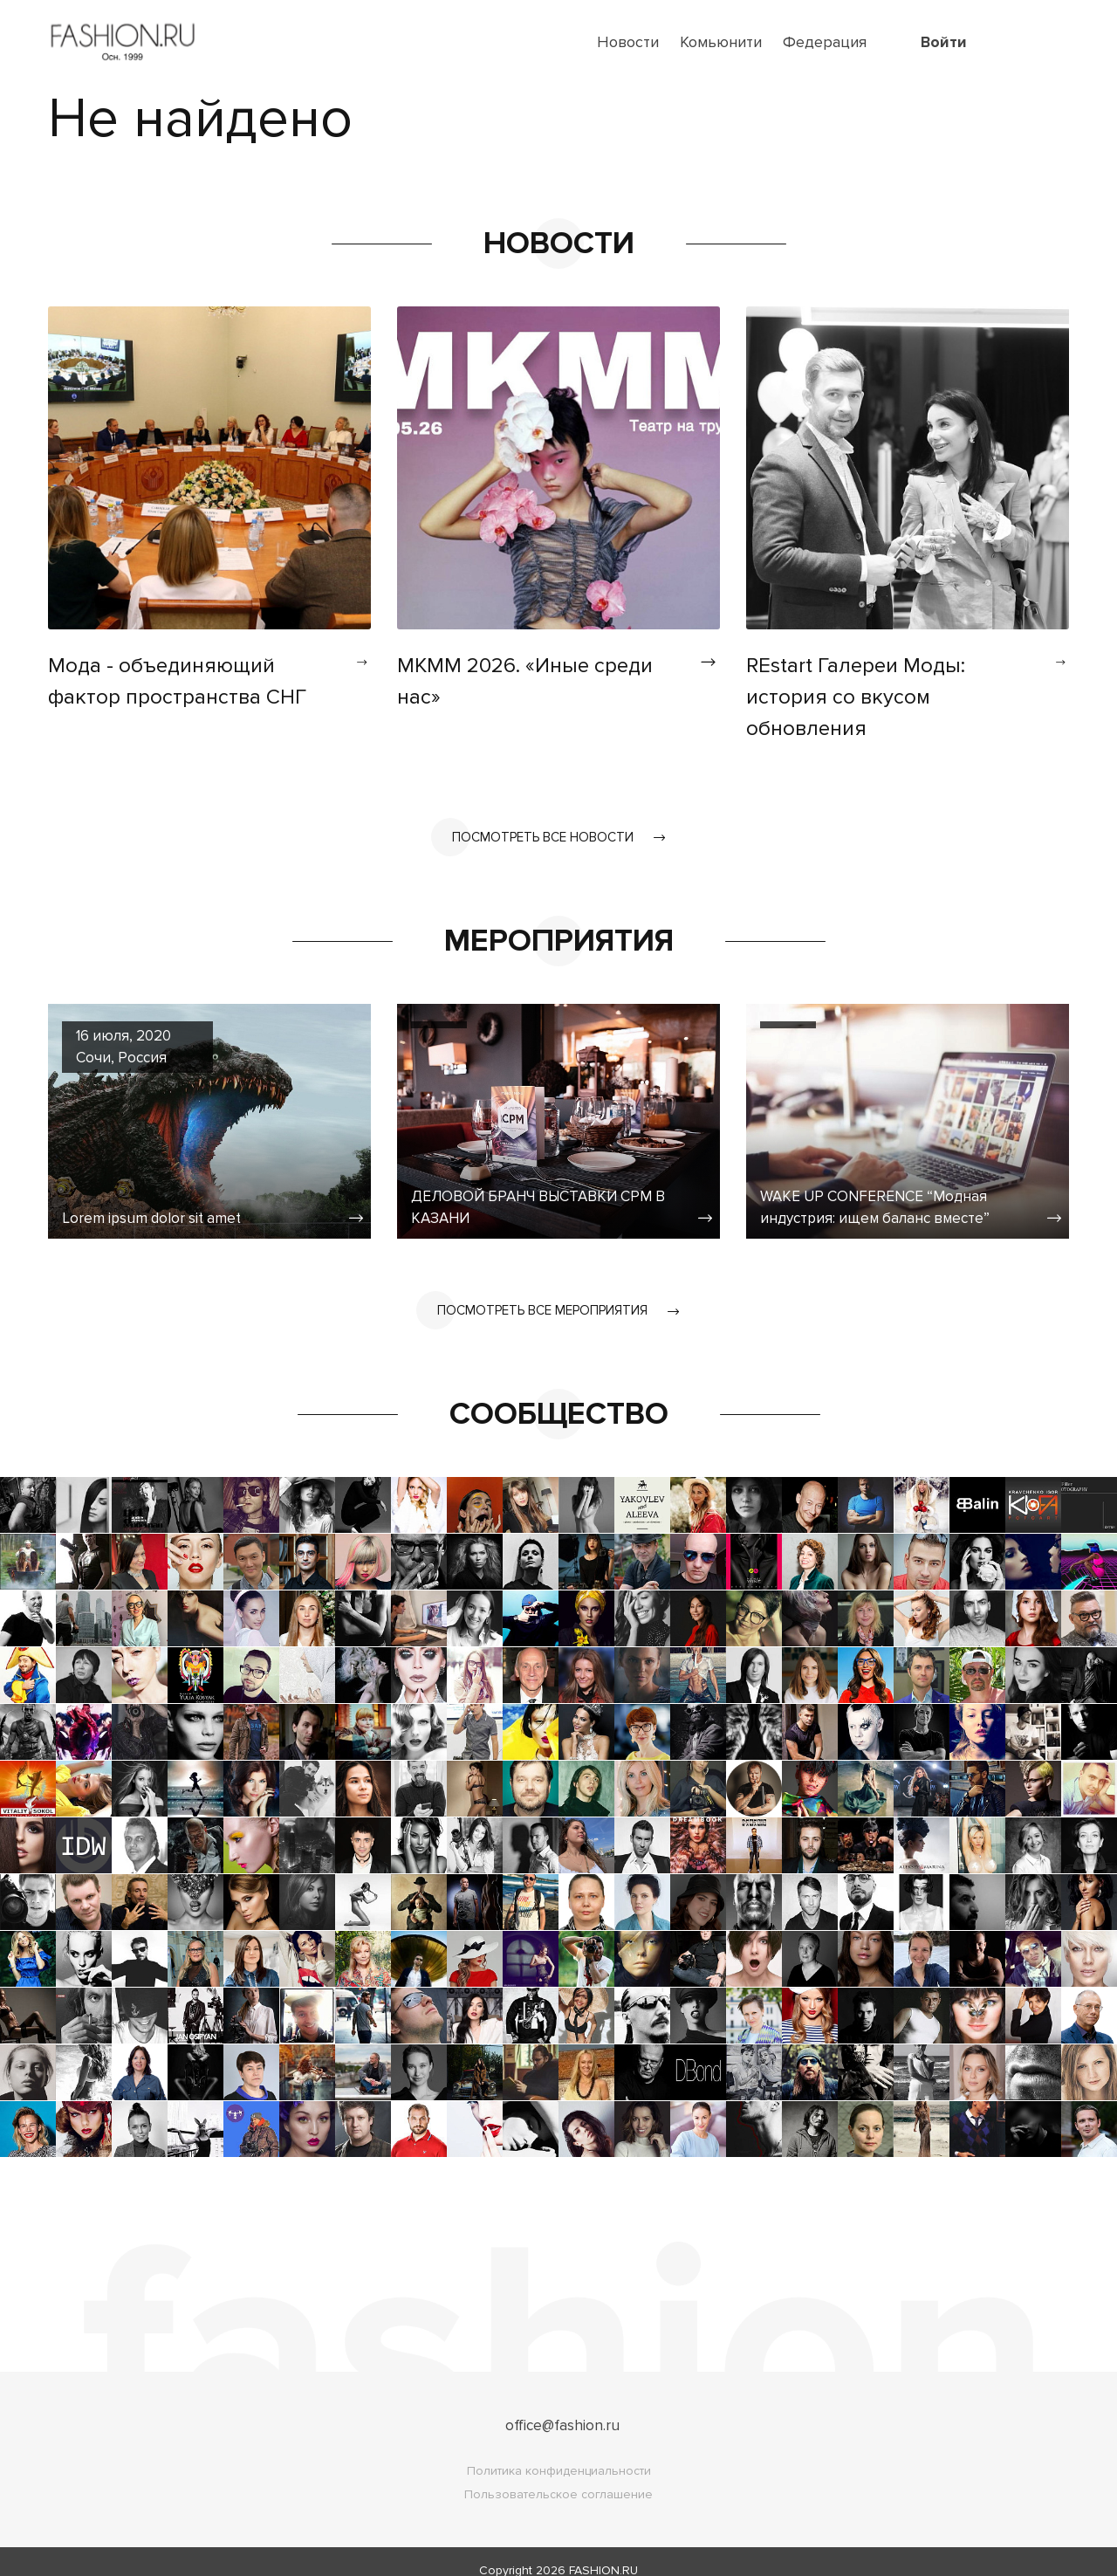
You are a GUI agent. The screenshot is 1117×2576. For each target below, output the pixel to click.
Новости (628, 42)
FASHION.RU (603, 2552)
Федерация (825, 42)
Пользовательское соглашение (558, 2477)
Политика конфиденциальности (559, 2453)
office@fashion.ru (562, 2407)
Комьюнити (721, 42)
